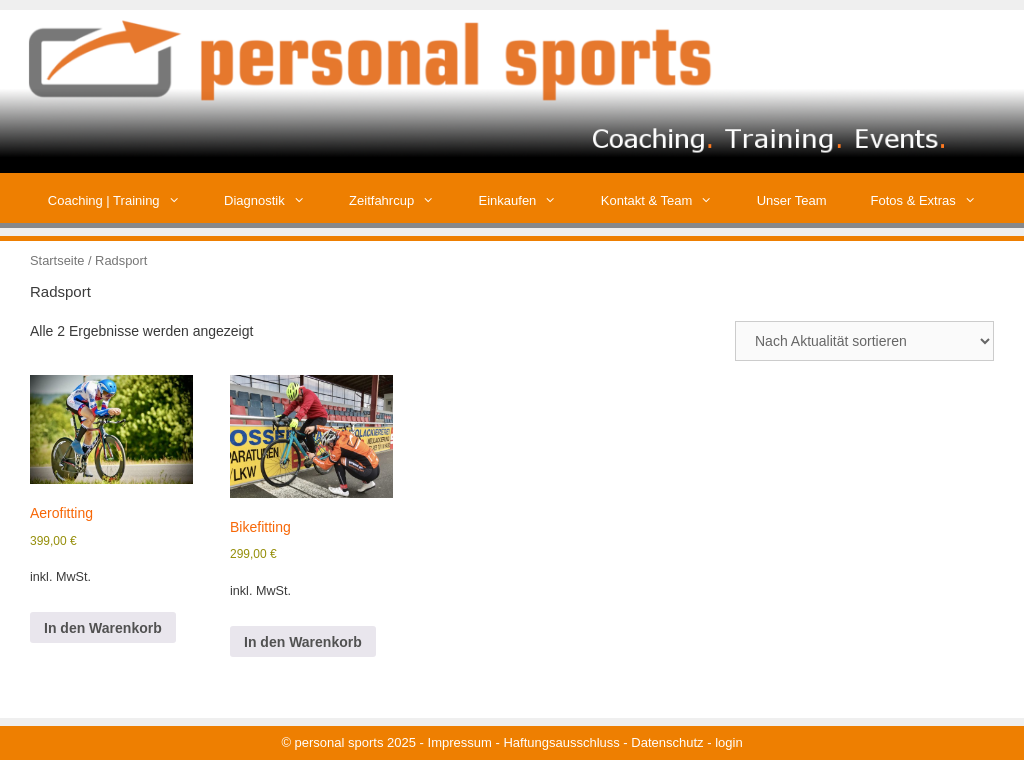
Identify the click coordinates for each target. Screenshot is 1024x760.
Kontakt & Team (668, 200)
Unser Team (792, 200)
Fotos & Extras (935, 200)
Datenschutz (667, 742)
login (728, 742)
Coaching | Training (125, 200)
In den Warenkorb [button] (103, 628)
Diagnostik (275, 200)
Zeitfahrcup (402, 200)
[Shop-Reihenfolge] (864, 341)
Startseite (57, 260)
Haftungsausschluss (561, 742)
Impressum (460, 742)
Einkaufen (529, 200)
